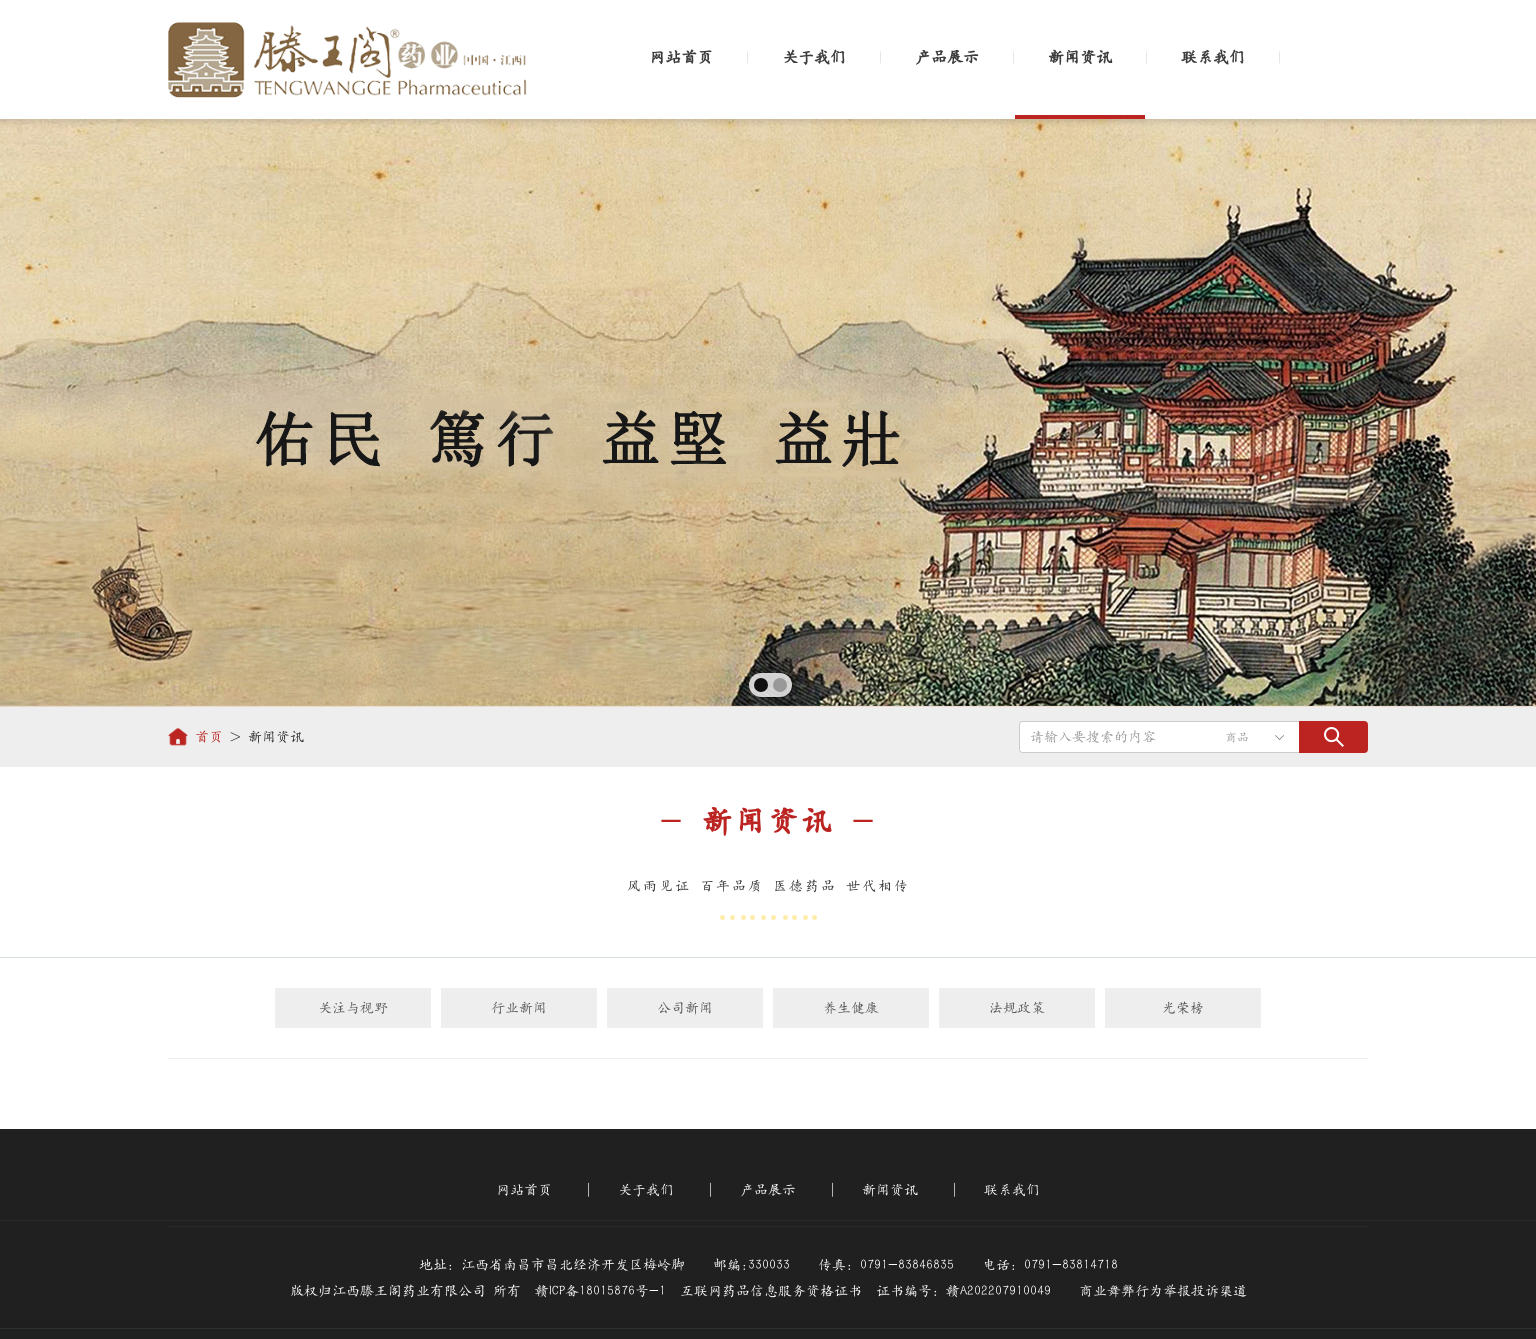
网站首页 (681, 57)
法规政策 (1017, 1008)
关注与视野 (353, 1008)
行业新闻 (519, 1008)
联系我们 (1213, 57)
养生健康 (851, 1008)
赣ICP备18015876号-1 (600, 1291)
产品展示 (947, 57)
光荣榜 (1183, 1008)
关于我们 (814, 57)
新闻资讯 (1080, 57)
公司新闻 (685, 1008)
